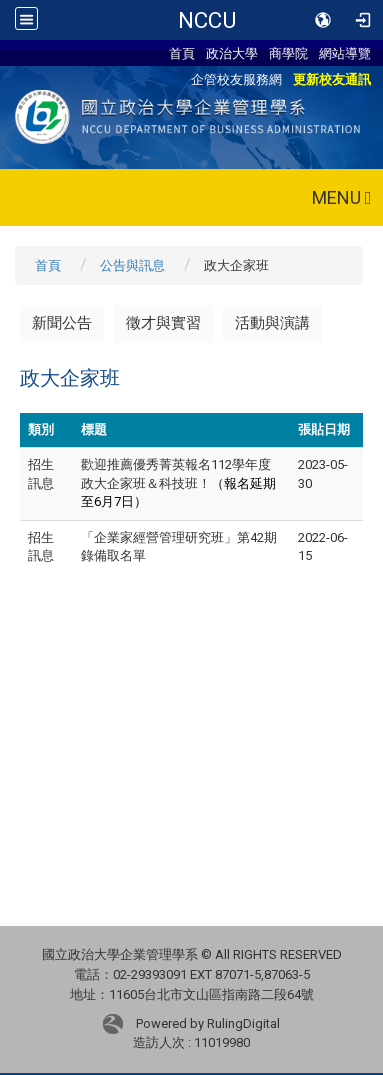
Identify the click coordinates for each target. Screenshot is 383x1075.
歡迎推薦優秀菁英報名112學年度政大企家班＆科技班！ (178, 483)
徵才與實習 (163, 323)
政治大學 (232, 53)
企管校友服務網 (236, 79)
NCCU (207, 20)
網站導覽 (345, 53)
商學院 (288, 53)
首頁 (182, 53)
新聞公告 (62, 323)
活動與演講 (272, 323)
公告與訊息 (132, 265)
